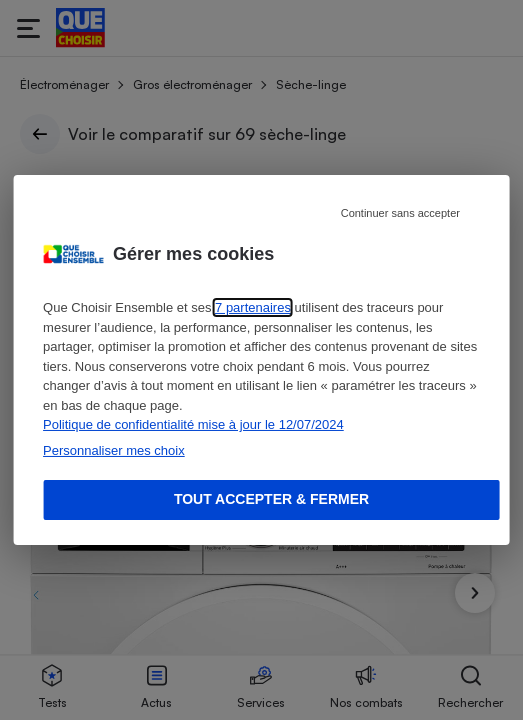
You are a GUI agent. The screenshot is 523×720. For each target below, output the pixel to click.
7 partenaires (253, 307)
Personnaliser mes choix (114, 450)
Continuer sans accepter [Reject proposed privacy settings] (400, 213)
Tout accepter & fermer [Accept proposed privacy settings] (271, 499)
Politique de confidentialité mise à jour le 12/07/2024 (193, 424)
